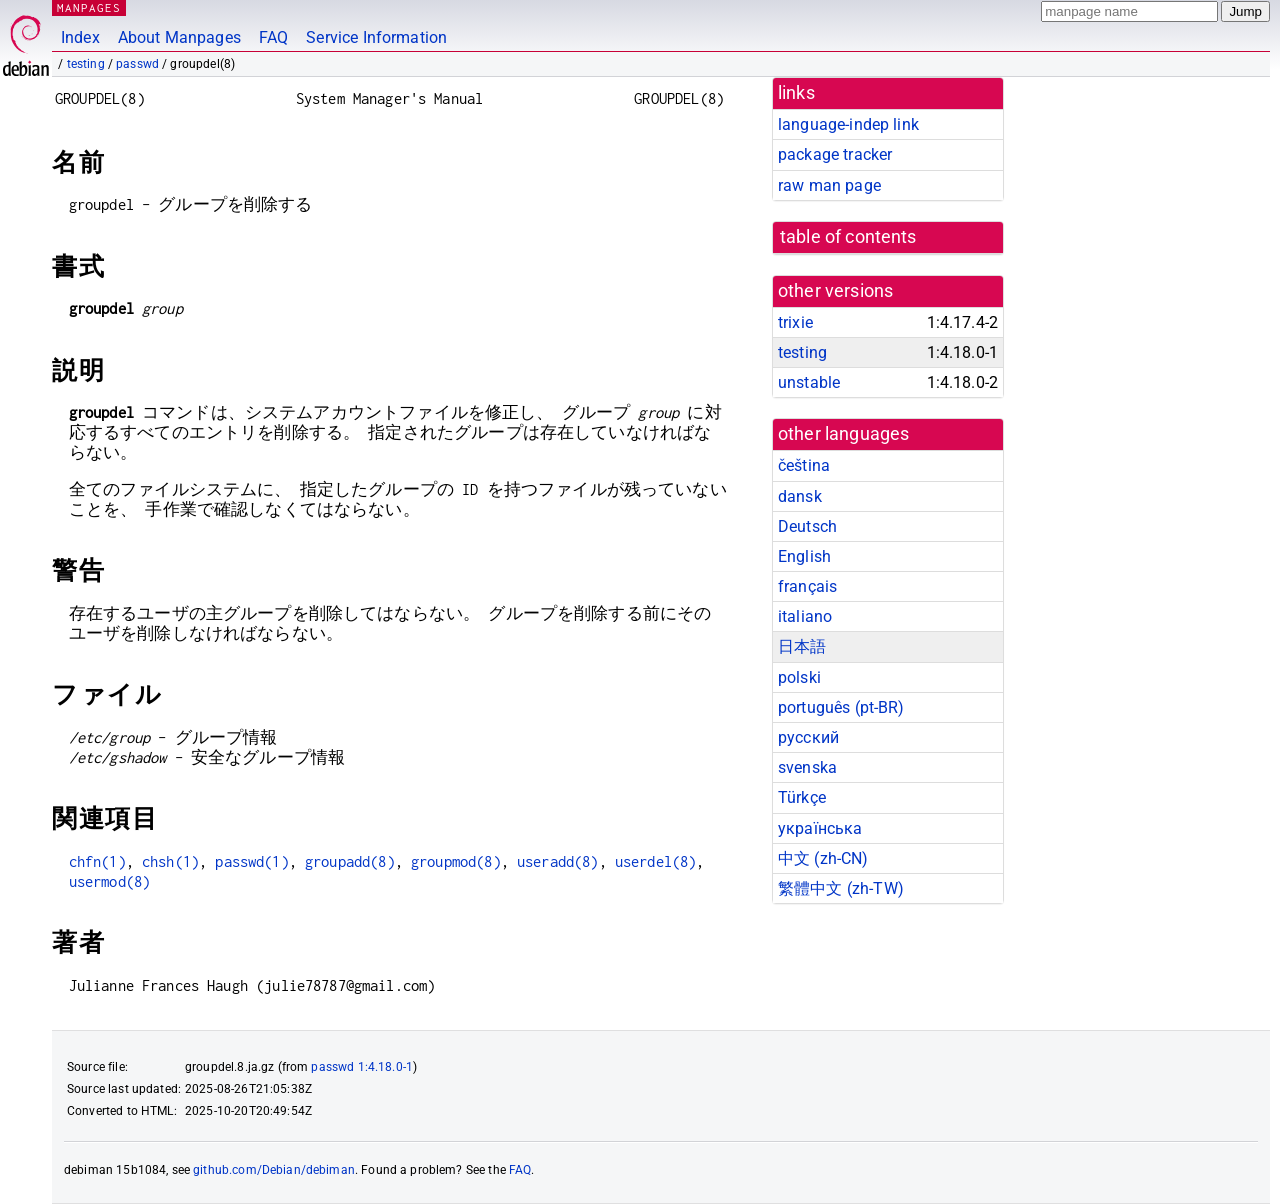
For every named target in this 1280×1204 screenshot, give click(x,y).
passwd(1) (251, 861)
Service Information (376, 37)
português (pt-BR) (841, 707)
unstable (809, 382)
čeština (804, 465)
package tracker (835, 154)
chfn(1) (97, 861)
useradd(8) (558, 861)
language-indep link (848, 124)
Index (80, 37)
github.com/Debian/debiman (274, 1170)
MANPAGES (89, 7)
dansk (800, 496)
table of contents (848, 237)
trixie (795, 322)
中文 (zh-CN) (823, 858)
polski (799, 677)
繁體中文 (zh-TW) (841, 888)
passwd (137, 64)
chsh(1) (170, 861)
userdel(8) (656, 861)
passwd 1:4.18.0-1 (362, 1067)
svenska (807, 767)
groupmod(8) (456, 861)
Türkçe (802, 797)
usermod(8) (110, 881)
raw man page (829, 185)
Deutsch (807, 526)
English (804, 556)
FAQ (273, 37)
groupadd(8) (350, 861)
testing (86, 64)
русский (808, 737)
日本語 (802, 646)
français (807, 586)
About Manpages (179, 37)
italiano (805, 616)
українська (820, 828)
